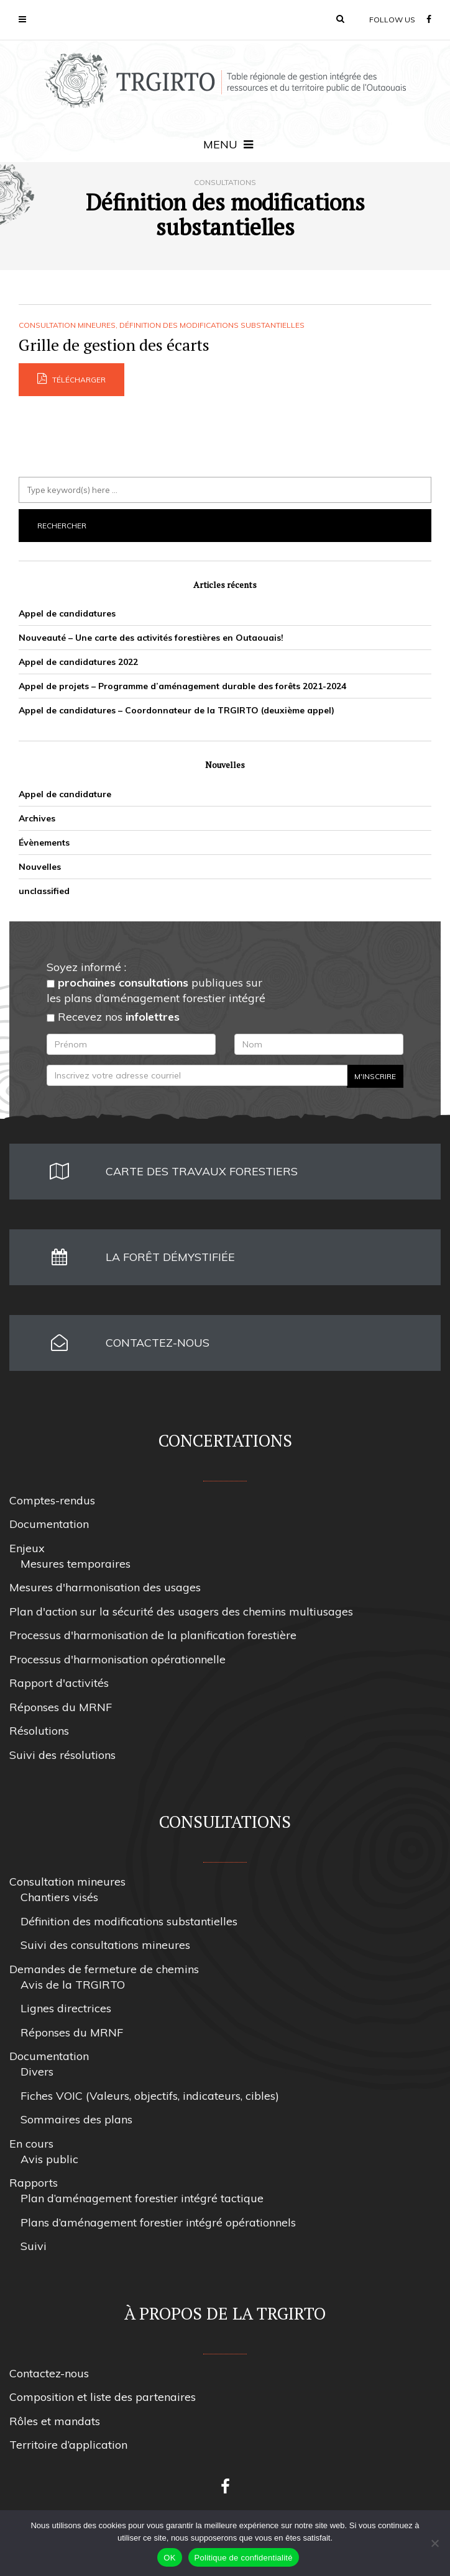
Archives (37, 818)
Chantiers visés (59, 1897)
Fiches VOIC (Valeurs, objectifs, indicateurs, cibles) (150, 2096)
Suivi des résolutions (62, 1755)
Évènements (44, 842)
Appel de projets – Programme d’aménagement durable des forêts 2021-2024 (182, 686)
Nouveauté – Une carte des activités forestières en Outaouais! (151, 637)
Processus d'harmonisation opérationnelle (117, 1659)
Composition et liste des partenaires (102, 2397)
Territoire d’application (68, 2445)
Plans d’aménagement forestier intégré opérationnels (158, 2222)
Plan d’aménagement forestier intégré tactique (142, 2198)
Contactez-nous (49, 2373)
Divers (37, 2071)
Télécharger (71, 378)
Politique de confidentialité (244, 2557)
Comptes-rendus (52, 1500)
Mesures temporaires (76, 1564)
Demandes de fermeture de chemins (104, 1969)
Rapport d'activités (59, 1683)
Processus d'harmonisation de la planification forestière (152, 1635)
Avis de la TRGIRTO (73, 1984)
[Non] (434, 2543)
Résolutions (39, 1731)
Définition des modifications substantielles (212, 325)
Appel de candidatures (67, 613)
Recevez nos (113, 1017)
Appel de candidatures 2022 (78, 661)
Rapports (33, 2183)
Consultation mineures (67, 325)
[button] (340, 18)
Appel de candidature (65, 794)
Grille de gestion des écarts (114, 344)
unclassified (44, 891)
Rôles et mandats (54, 2421)
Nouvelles (40, 866)
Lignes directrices (66, 2008)
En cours (31, 2143)
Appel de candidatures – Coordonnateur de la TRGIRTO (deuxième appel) (176, 710)
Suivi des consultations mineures (105, 1945)
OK (169, 2557)
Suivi (34, 2246)
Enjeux (27, 1548)
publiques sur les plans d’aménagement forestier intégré (156, 990)
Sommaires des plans (76, 2119)
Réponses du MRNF (60, 1707)
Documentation (49, 1524)
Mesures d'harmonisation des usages (105, 1587)
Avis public (49, 2159)
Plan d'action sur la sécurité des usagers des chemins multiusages (181, 1611)
